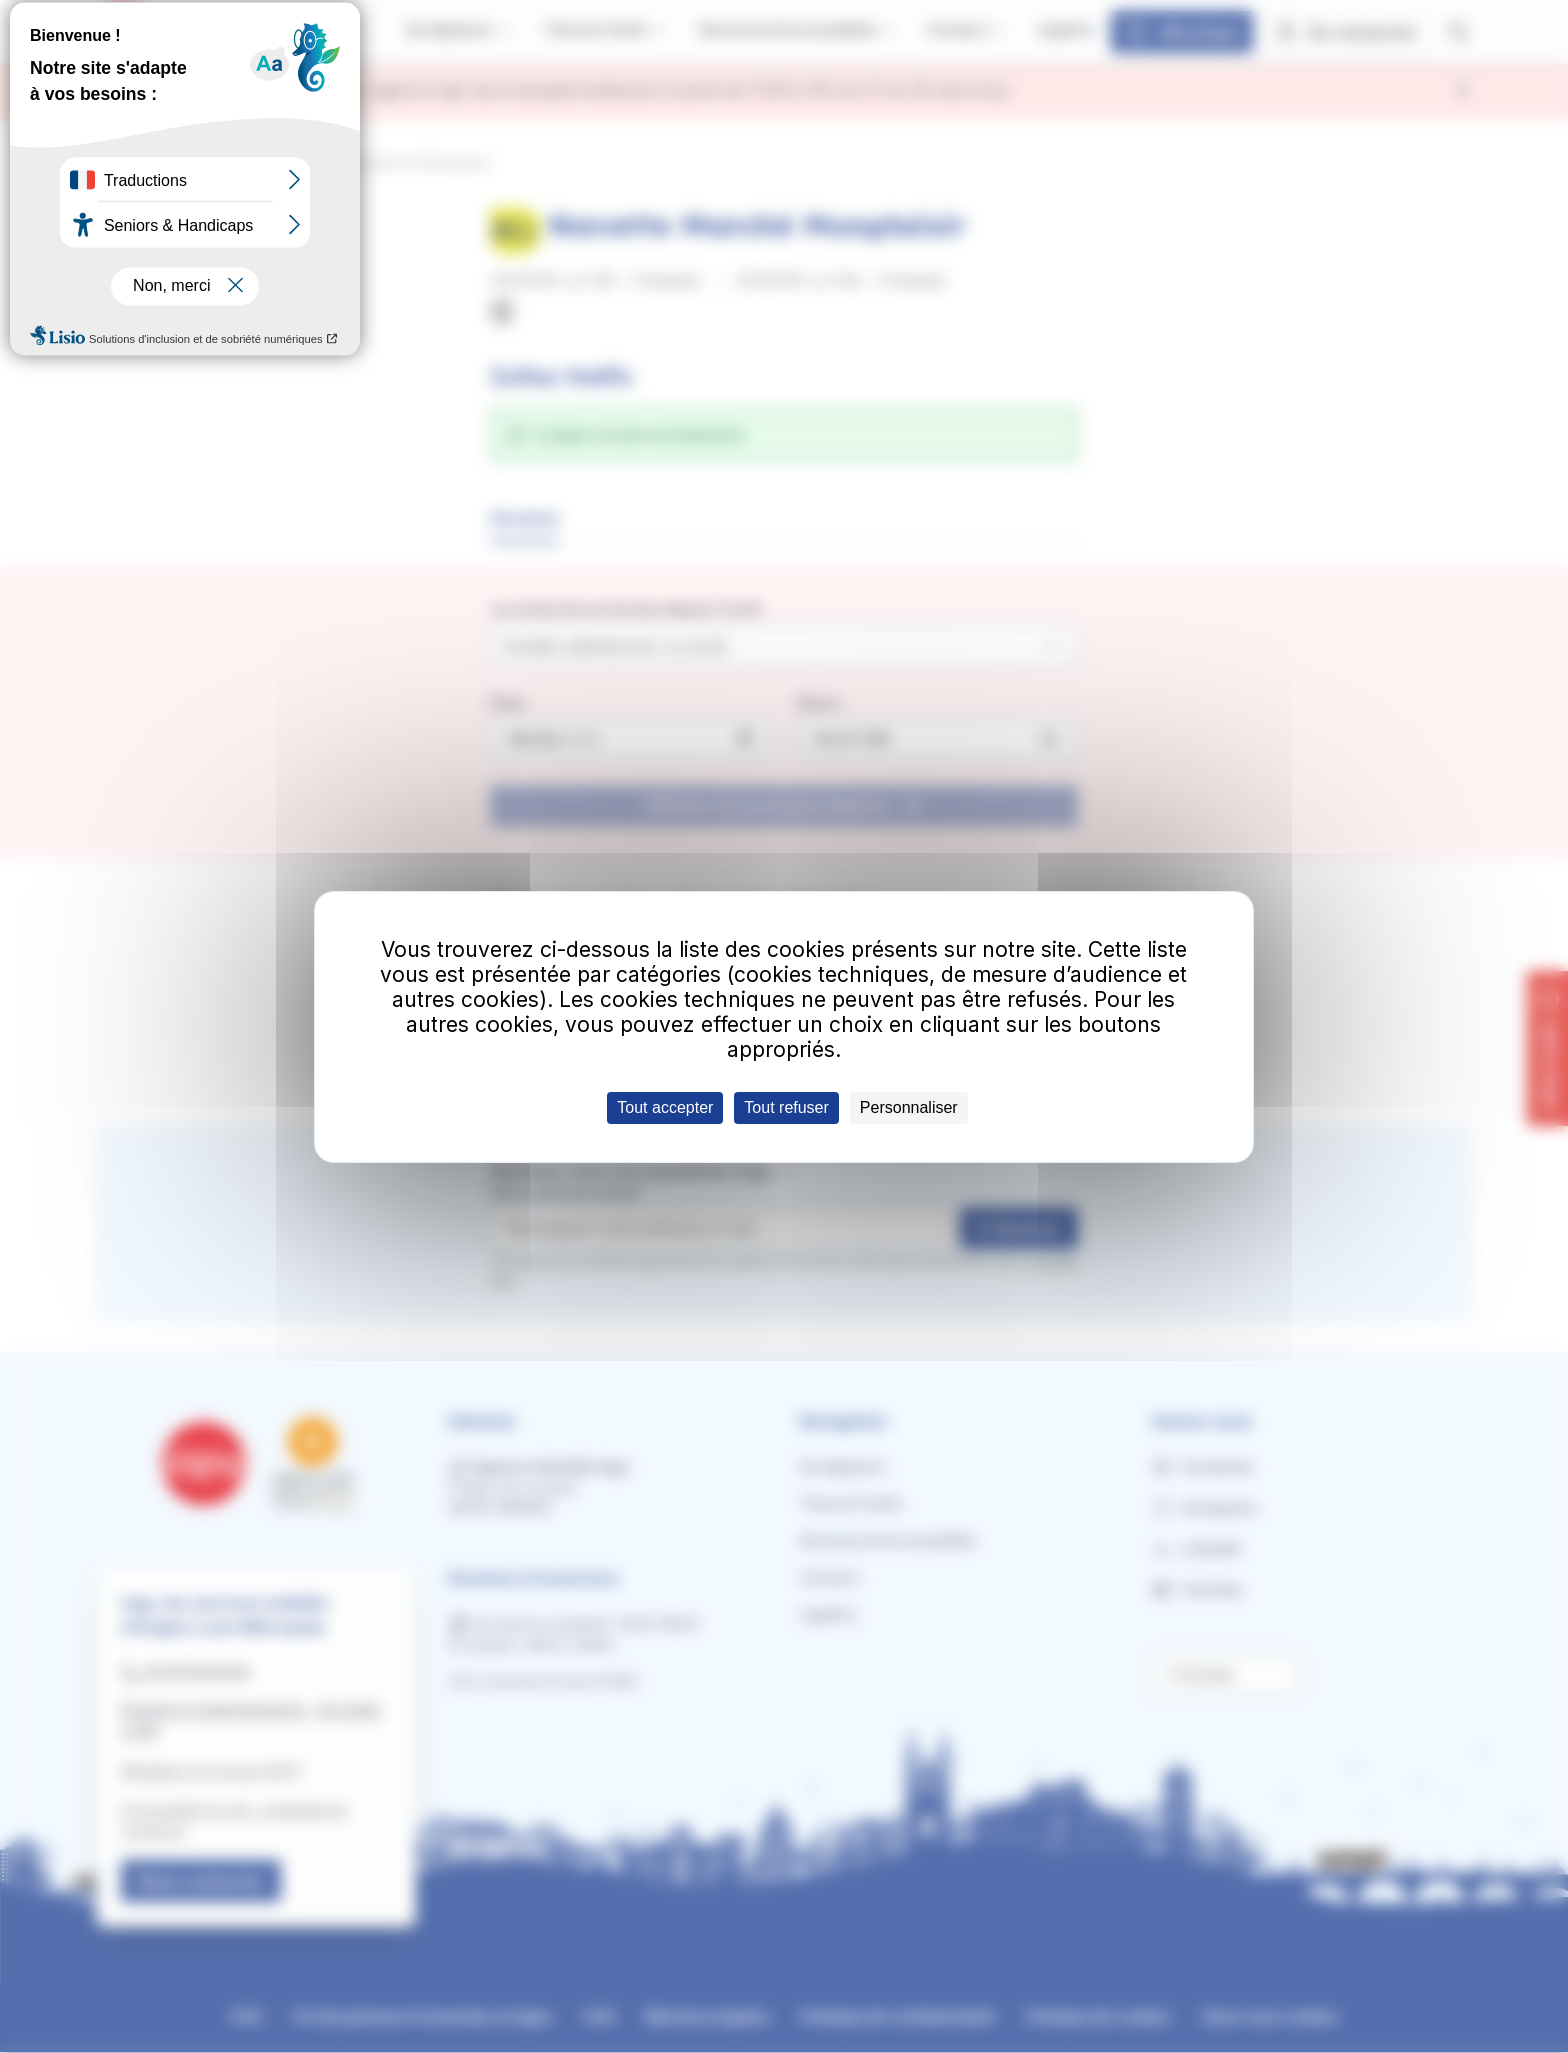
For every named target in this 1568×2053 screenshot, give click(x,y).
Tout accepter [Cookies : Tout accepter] (665, 1107)
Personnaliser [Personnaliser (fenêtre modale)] (909, 1107)
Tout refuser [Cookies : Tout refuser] (786, 1107)
